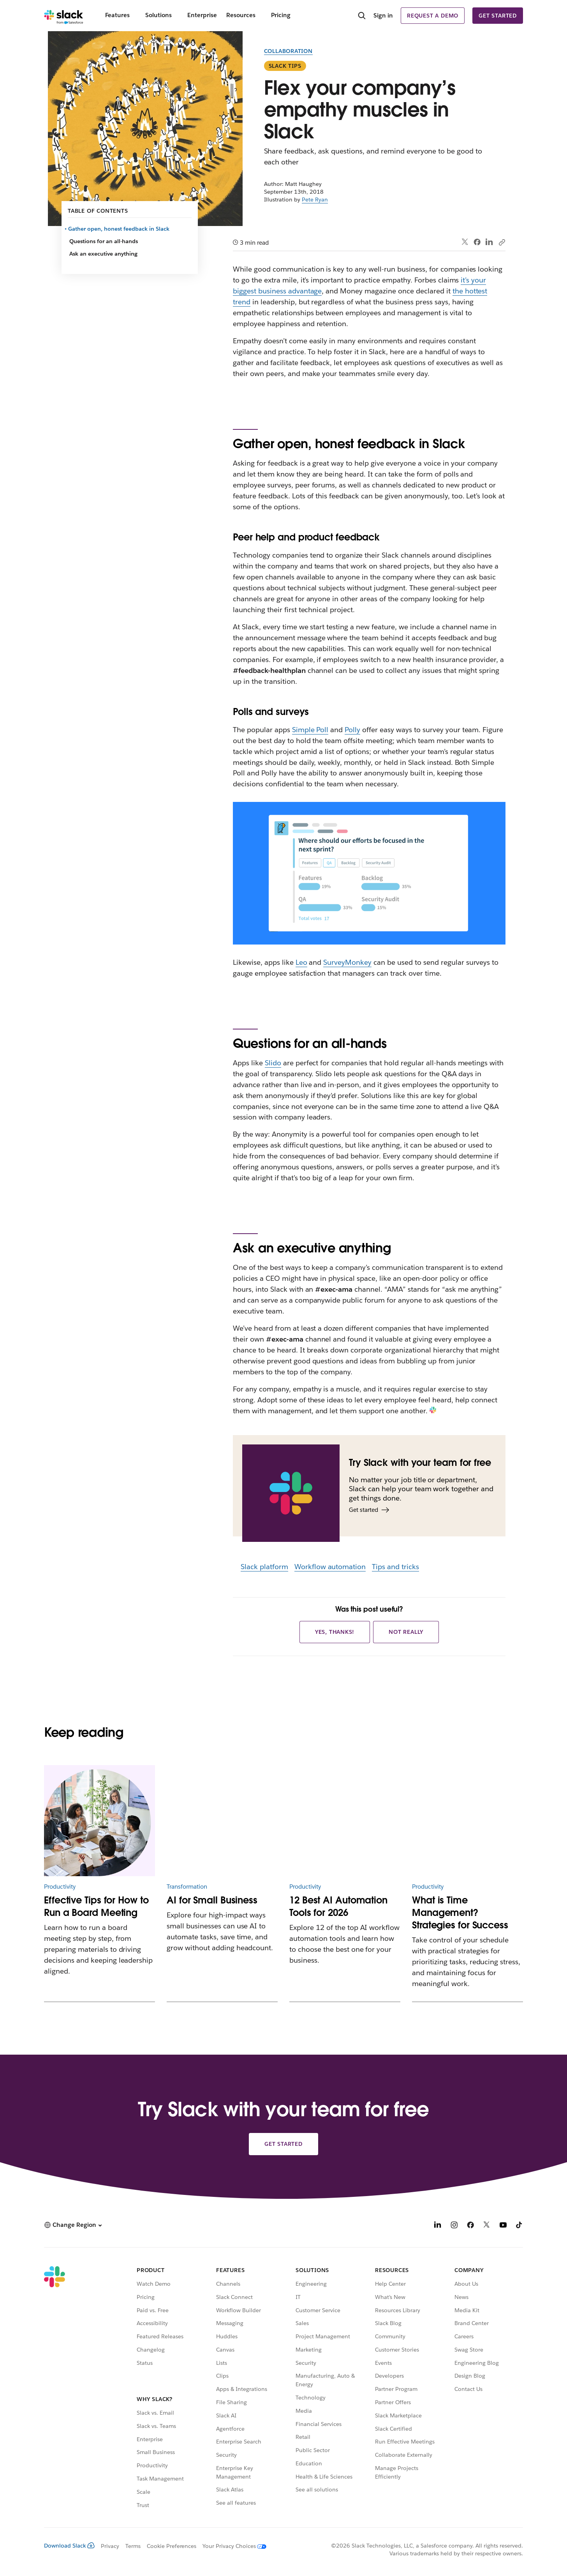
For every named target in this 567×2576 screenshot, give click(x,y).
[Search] (362, 16)
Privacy (110, 2546)
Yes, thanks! (335, 1631)
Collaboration (288, 51)
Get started (498, 15)
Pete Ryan (315, 199)
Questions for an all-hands (103, 241)
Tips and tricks (395, 1566)
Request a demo (432, 15)
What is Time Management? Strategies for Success (460, 1912)
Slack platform (264, 1566)
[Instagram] (454, 2225)
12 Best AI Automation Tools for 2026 (338, 1906)
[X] (486, 2225)
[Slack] (63, 16)
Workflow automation (330, 1566)
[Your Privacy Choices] (231, 2546)
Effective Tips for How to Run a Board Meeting (96, 1906)
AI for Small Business (212, 1900)
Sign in (383, 15)
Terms (133, 2546)
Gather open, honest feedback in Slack (119, 228)
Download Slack (69, 2545)
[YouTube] (503, 2225)
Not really (406, 1631)
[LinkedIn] (437, 2225)
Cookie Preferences (172, 2546)
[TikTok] (519, 2225)
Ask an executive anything (103, 253)
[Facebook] (470, 2225)
